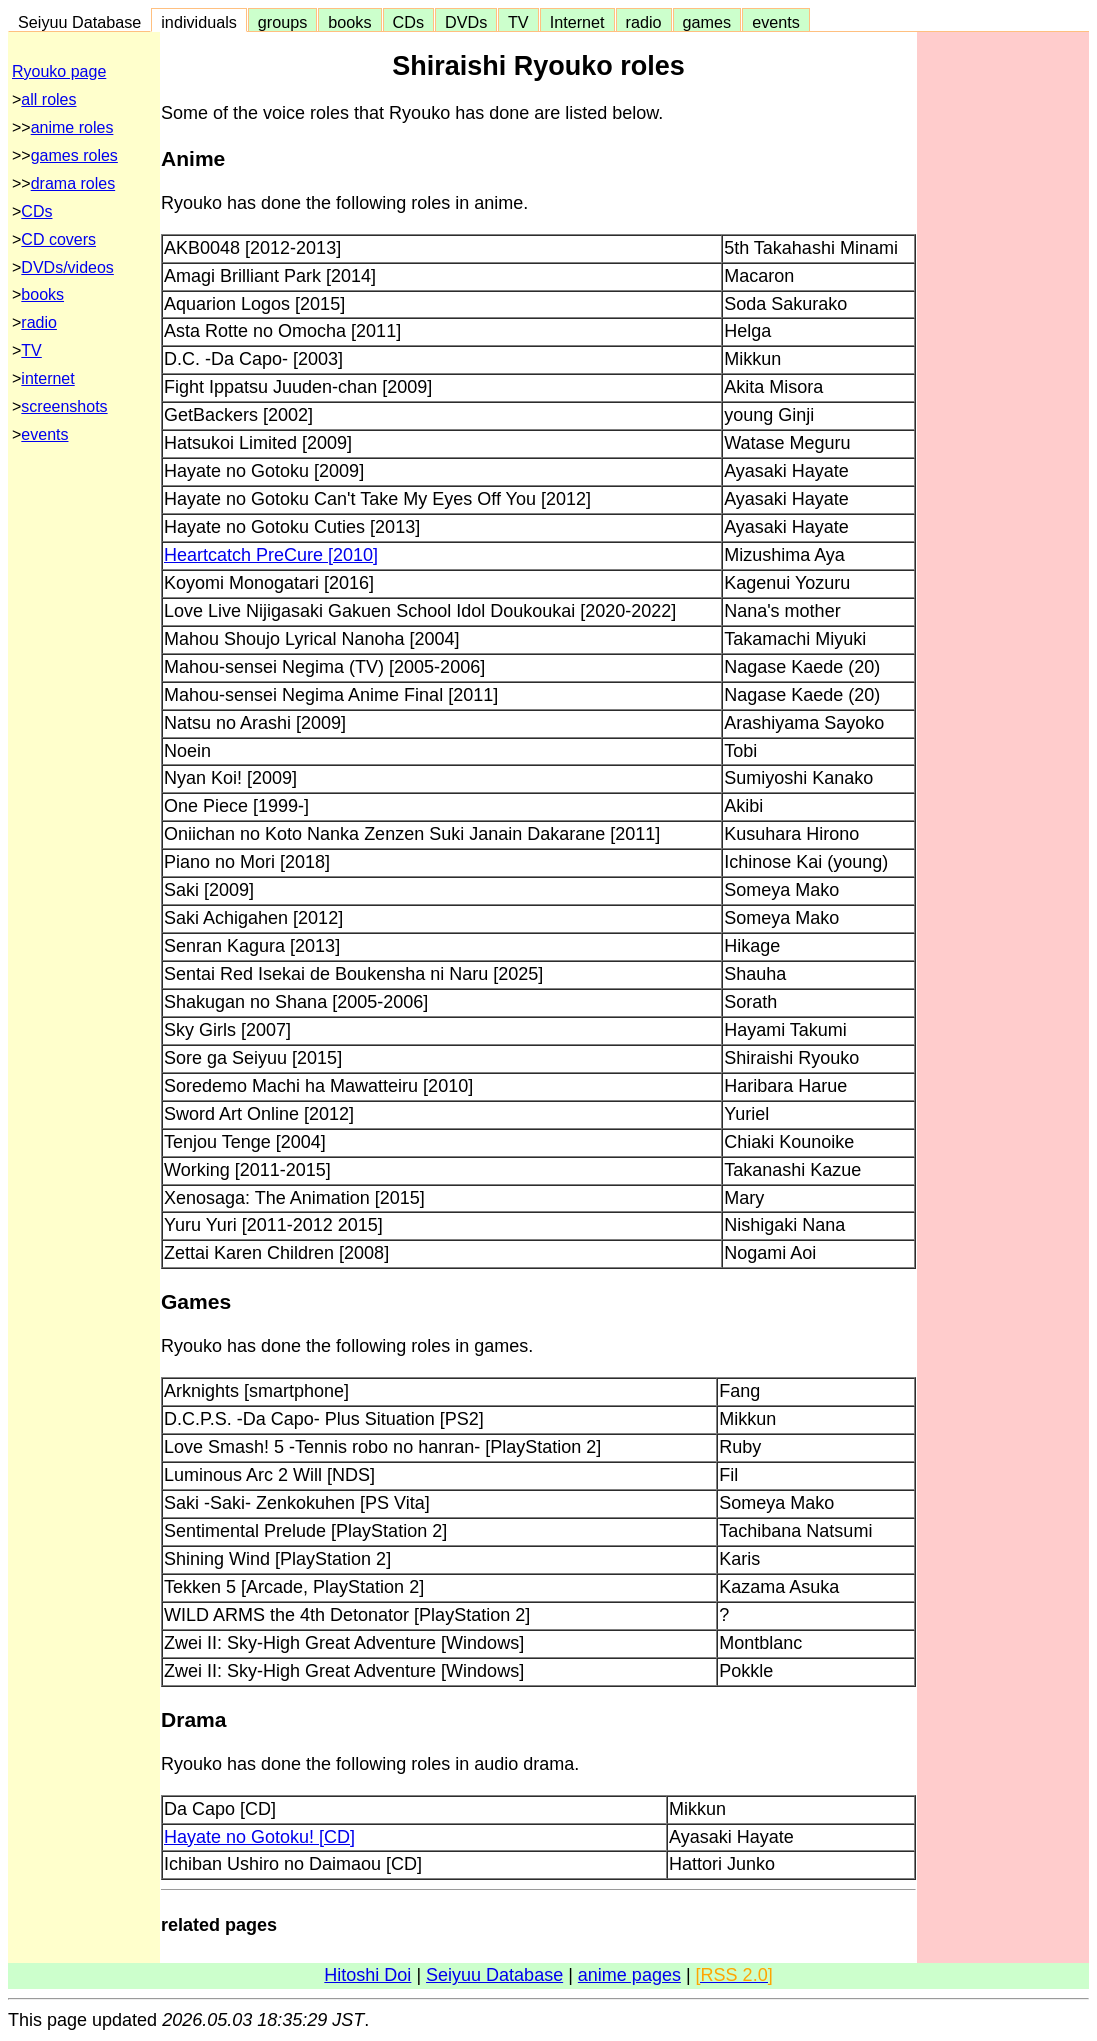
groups (283, 22)
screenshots (64, 406)
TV (518, 22)
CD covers (58, 239)
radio (644, 22)
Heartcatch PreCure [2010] (271, 555)
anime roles (72, 127)
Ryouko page (59, 71)
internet (47, 378)
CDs (408, 22)
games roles (74, 155)
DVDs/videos (67, 267)
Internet (577, 22)
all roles (48, 99)
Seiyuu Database (79, 22)
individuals (199, 22)
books (349, 22)
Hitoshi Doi (367, 1975)
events (776, 22)
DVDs (466, 22)
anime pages (629, 1975)
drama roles (73, 183)
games (707, 22)
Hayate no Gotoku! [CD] (259, 1837)
